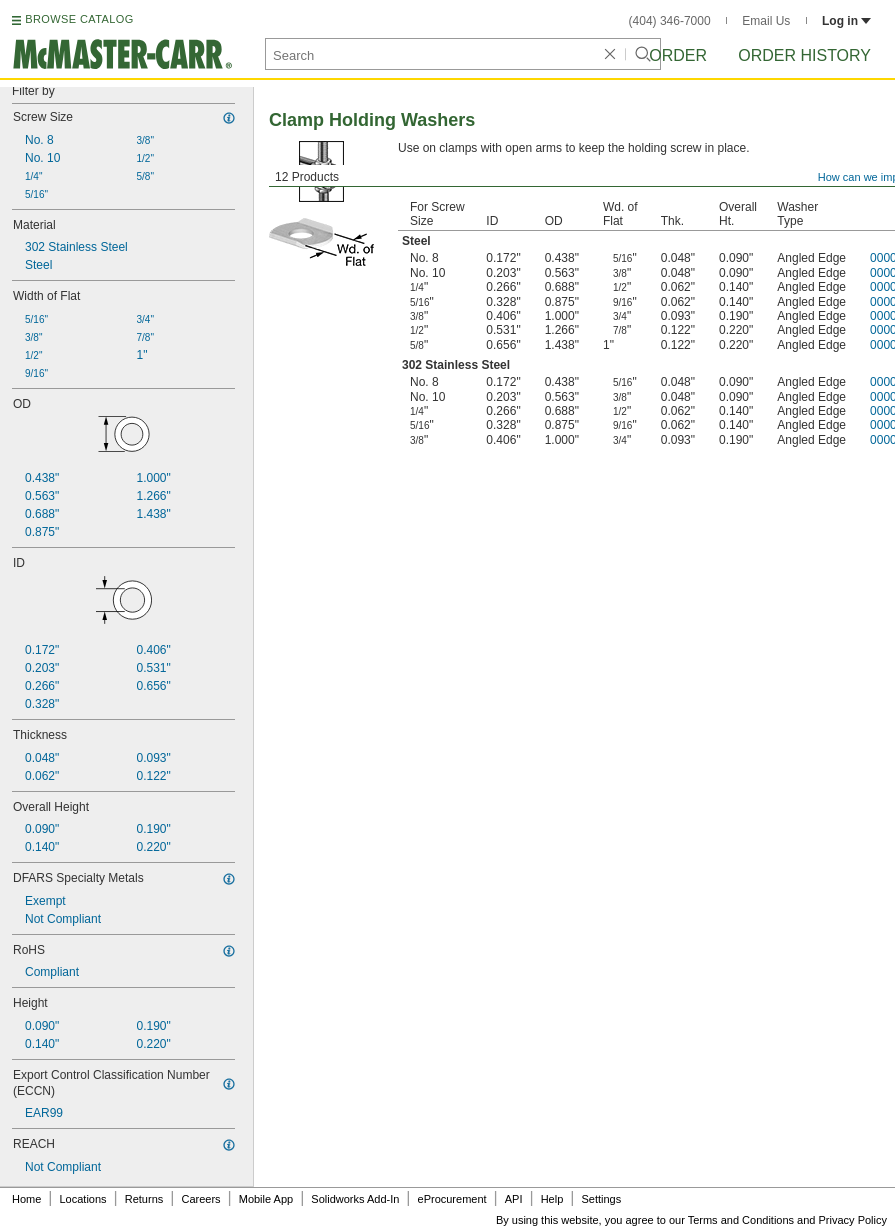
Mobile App (266, 1199)
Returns (144, 1199)
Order (678, 55)
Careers (200, 1199)
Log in (846, 21)
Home (26, 1199)
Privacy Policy (853, 1220)
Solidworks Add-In (355, 1199)
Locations (83, 1199)
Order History (804, 55)
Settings (601, 1199)
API (514, 1199)
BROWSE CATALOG (79, 19)
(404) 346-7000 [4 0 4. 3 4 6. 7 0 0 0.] (670, 21)
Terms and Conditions (741, 1220)
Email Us (766, 21)
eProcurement (452, 1199)
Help (552, 1199)
